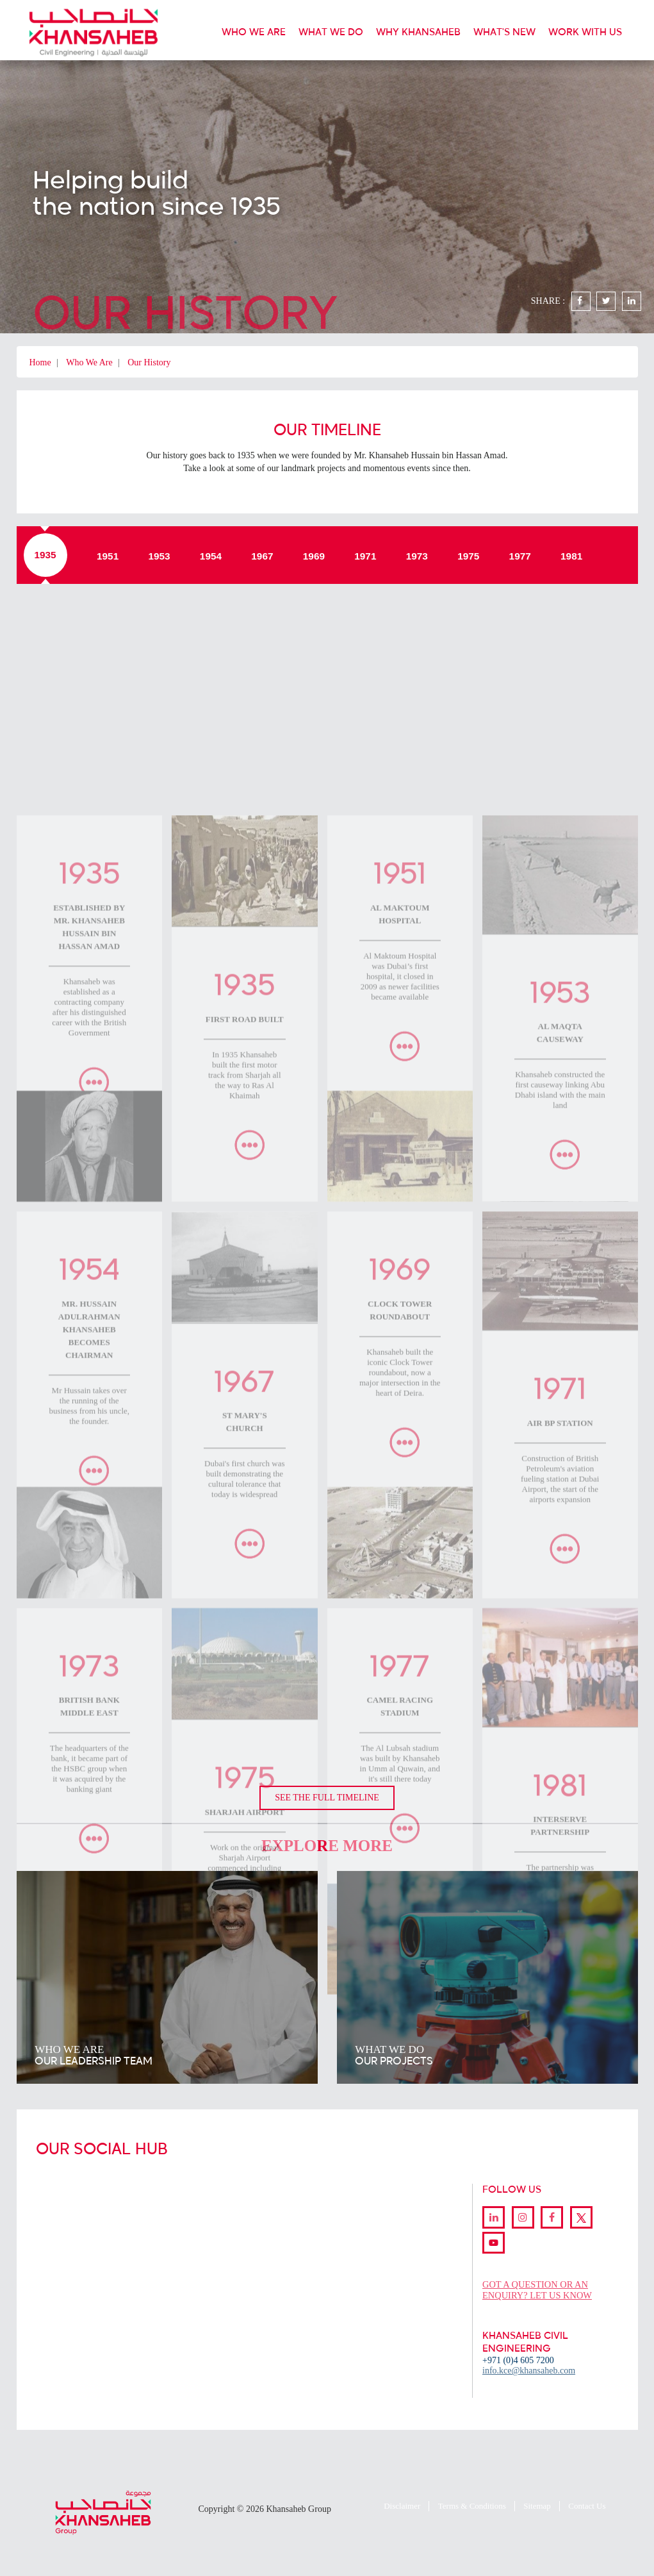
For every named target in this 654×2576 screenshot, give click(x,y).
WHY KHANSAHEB (418, 32)
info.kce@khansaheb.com (528, 2368)
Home (40, 362)
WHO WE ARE (254, 32)
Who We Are (89, 362)
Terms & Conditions (472, 2504)
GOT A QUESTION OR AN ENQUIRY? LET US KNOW (539, 2287)
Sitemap (537, 2504)
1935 (45, 554)
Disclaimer (402, 2504)
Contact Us (586, 2504)
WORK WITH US (585, 32)
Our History (148, 362)
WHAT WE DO (330, 32)
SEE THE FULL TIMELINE (327, 1797)
